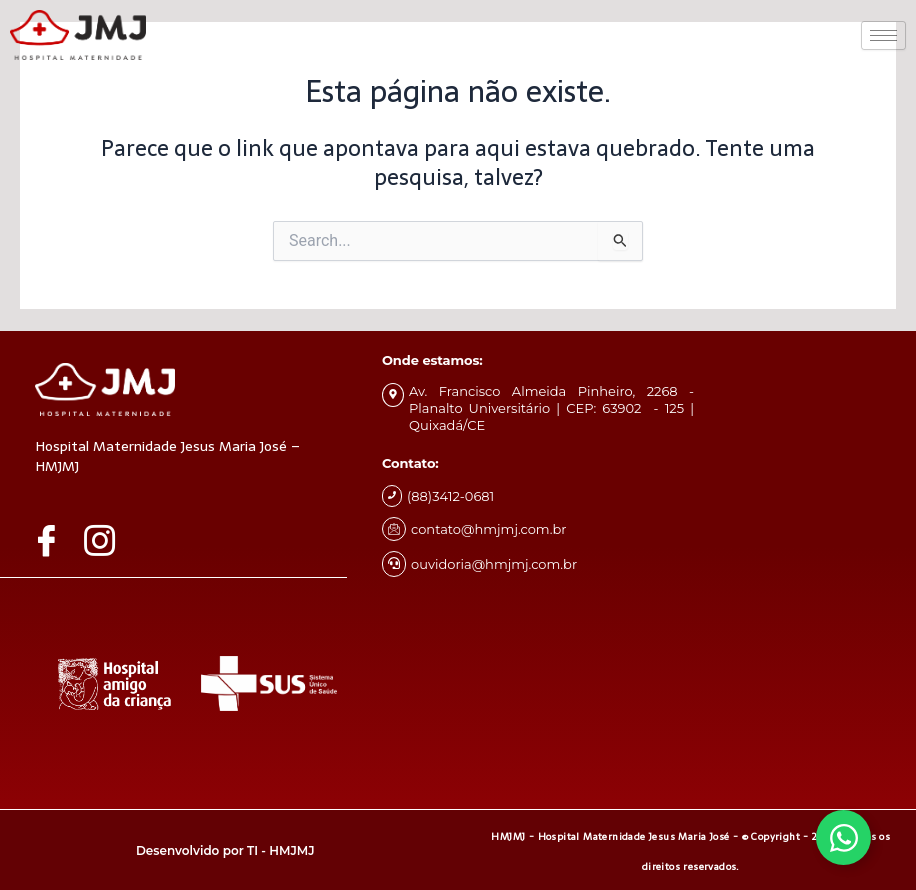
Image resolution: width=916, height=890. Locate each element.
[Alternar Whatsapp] (843, 837)
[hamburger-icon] (883, 35)
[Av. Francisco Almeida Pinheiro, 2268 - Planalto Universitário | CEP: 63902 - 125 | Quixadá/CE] (393, 395)
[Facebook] (54, 540)
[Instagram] (107, 540)
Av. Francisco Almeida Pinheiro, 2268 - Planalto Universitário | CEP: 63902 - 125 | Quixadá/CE (551, 408)
